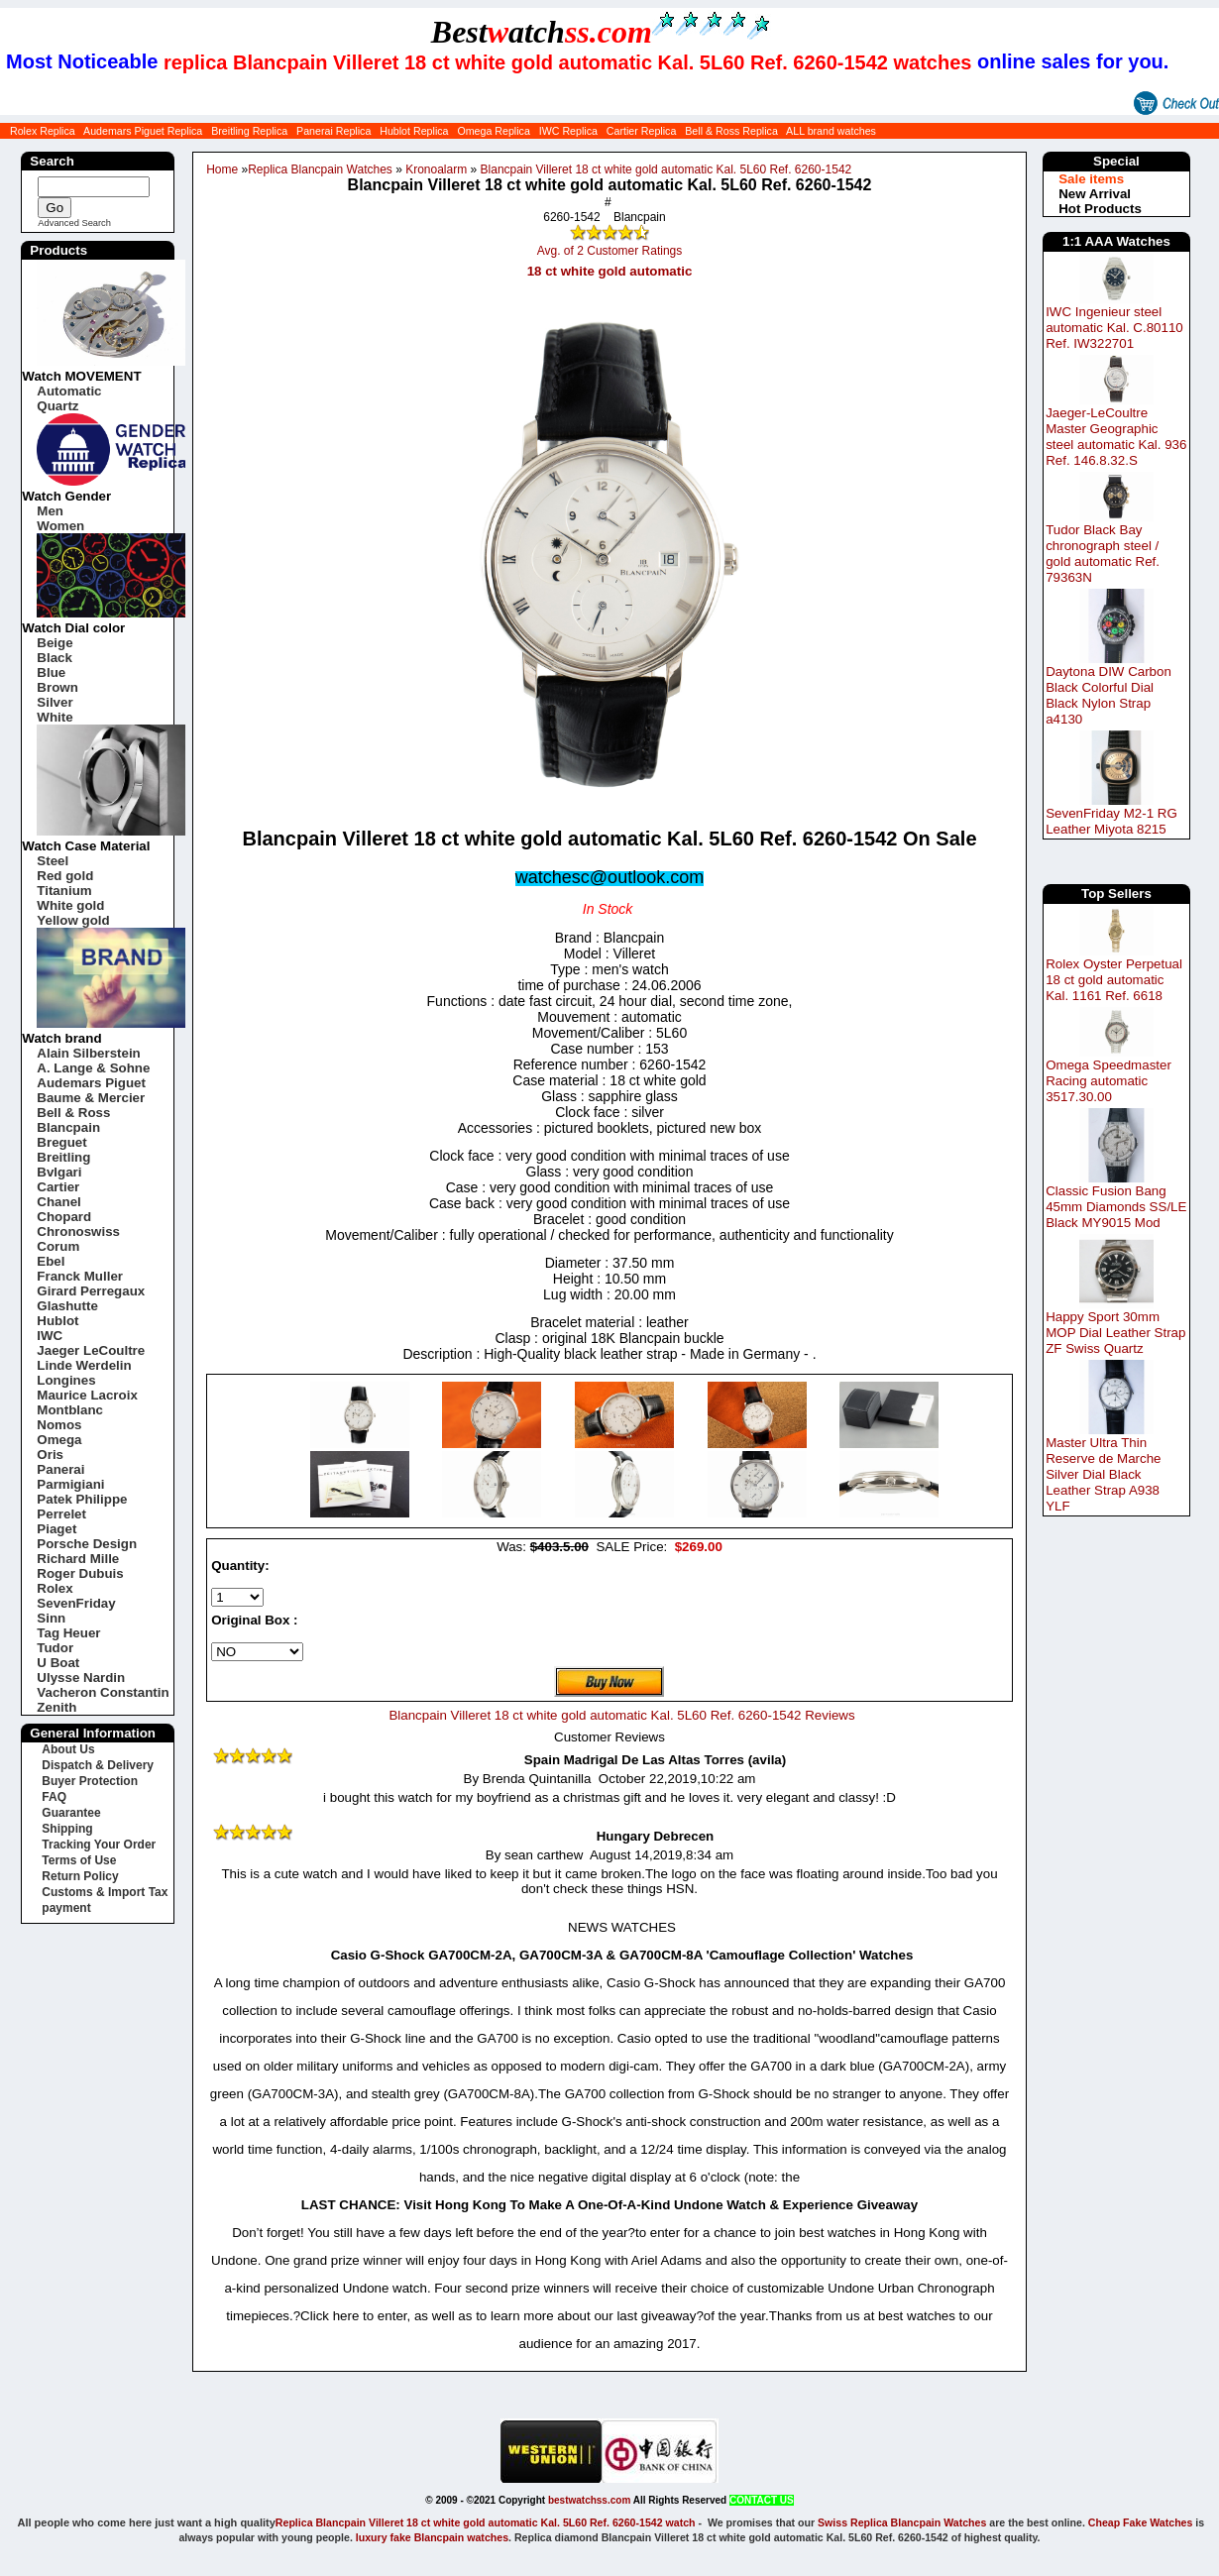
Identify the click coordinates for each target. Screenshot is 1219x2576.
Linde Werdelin (84, 1365)
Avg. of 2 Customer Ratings (610, 251)
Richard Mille (78, 1558)
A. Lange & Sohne (93, 1068)
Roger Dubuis (80, 1573)
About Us (68, 1749)
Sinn (51, 1618)
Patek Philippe (82, 1499)
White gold (70, 905)
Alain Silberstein (88, 1053)
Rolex (54, 1588)
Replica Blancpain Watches (320, 169)
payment (66, 1908)
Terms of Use (79, 1860)
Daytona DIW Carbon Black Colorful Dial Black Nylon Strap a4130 (1108, 695)
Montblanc (70, 1409)
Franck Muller (80, 1276)
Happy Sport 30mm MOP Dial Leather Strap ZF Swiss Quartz (1115, 1332)
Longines (66, 1380)
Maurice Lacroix (87, 1395)
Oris (50, 1454)
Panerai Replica (333, 131)
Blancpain (68, 1127)
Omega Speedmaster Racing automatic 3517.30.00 (1108, 1081)
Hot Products (1100, 208)
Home (222, 169)
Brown (57, 687)
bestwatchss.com (589, 2500)
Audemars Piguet (91, 1082)
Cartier (58, 1186)
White (54, 717)
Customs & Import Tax (104, 1892)
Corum (58, 1246)
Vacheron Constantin (102, 1692)
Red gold (65, 875)
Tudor (55, 1647)
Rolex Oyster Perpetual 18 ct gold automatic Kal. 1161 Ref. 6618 (1114, 979)
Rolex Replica (42, 131)
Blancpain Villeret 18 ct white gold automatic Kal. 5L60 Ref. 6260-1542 (666, 169)
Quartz (57, 405)
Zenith (56, 1707)
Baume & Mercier (91, 1097)
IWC (49, 1335)
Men (50, 511)
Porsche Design (87, 1543)
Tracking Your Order (99, 1844)
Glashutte (67, 1305)
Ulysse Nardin (81, 1677)
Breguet (61, 1142)
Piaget (56, 1528)
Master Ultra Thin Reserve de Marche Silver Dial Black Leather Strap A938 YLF (1103, 1474)
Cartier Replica (641, 131)
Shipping (67, 1829)
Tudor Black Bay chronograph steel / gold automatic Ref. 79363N (1103, 553)
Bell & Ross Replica (731, 131)
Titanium (64, 890)
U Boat (58, 1662)
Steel (52, 860)
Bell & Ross (73, 1112)
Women (60, 525)
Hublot (57, 1320)
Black (54, 657)
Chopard (64, 1216)
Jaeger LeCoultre (91, 1350)
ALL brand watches (831, 131)
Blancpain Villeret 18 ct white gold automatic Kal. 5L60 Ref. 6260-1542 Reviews (621, 1715)
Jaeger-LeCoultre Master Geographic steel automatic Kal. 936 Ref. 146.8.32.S (1116, 436)
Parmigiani (70, 1484)
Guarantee (71, 1813)
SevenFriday (76, 1603)
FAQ (54, 1797)
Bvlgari (59, 1172)
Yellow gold (73, 920)
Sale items (1091, 178)
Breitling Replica (249, 131)
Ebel (50, 1261)
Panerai (60, 1469)
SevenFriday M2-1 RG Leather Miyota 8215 (1111, 821)
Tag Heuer (68, 1632)
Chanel (58, 1201)
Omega (59, 1439)
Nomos (59, 1424)
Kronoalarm (436, 169)
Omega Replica (493, 131)
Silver (54, 702)
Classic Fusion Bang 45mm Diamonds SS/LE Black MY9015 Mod (1116, 1206)
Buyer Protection (90, 1781)
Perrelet (61, 1514)
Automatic (69, 391)
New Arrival (1094, 193)
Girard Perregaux (91, 1291)
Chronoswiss (78, 1231)
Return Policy (80, 1876)
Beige (54, 642)
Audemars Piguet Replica (142, 131)
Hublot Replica (414, 131)
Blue (51, 672)
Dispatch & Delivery (98, 1765)
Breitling (63, 1157)
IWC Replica (568, 131)
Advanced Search (74, 223)
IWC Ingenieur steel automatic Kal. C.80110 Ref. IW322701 (1114, 327)
